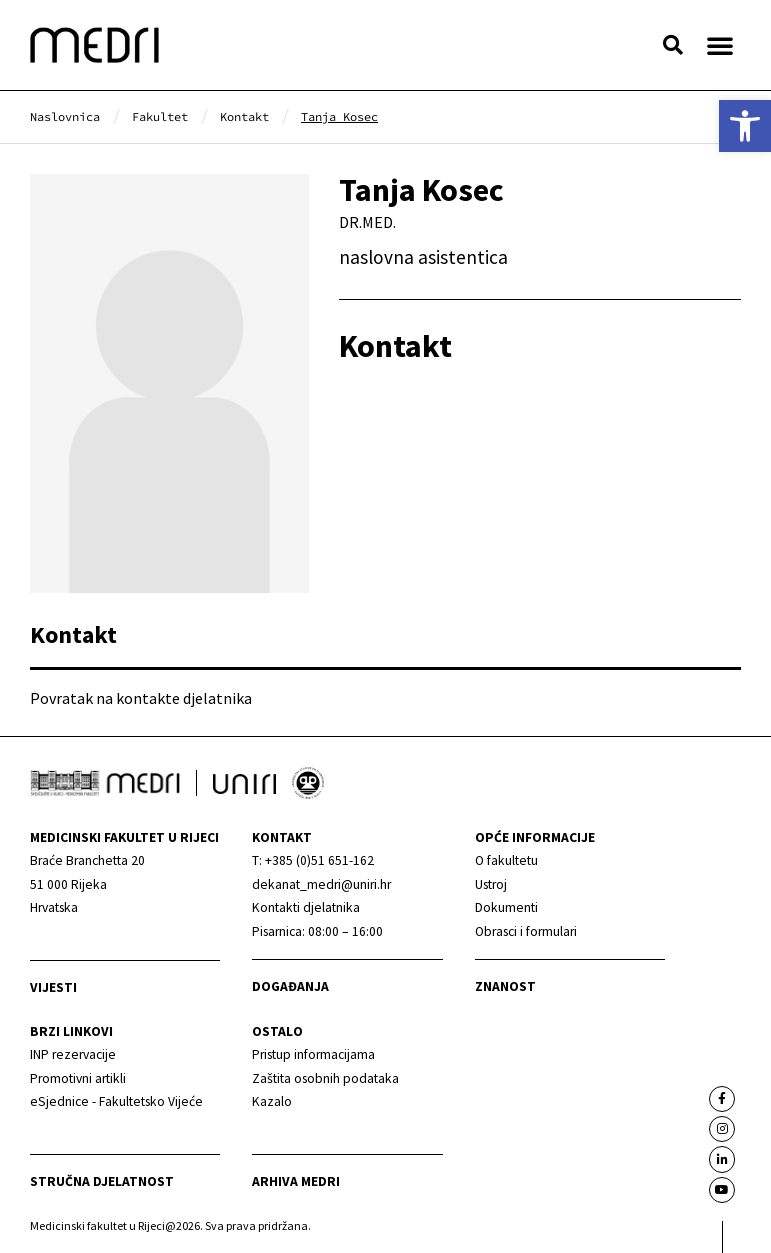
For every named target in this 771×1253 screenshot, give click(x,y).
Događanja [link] (290, 986)
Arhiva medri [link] (296, 1181)
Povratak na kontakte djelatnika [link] (141, 698)
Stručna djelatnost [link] (102, 1181)
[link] (745, 126)
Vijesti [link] (53, 987)
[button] (673, 45)
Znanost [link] (505, 986)
